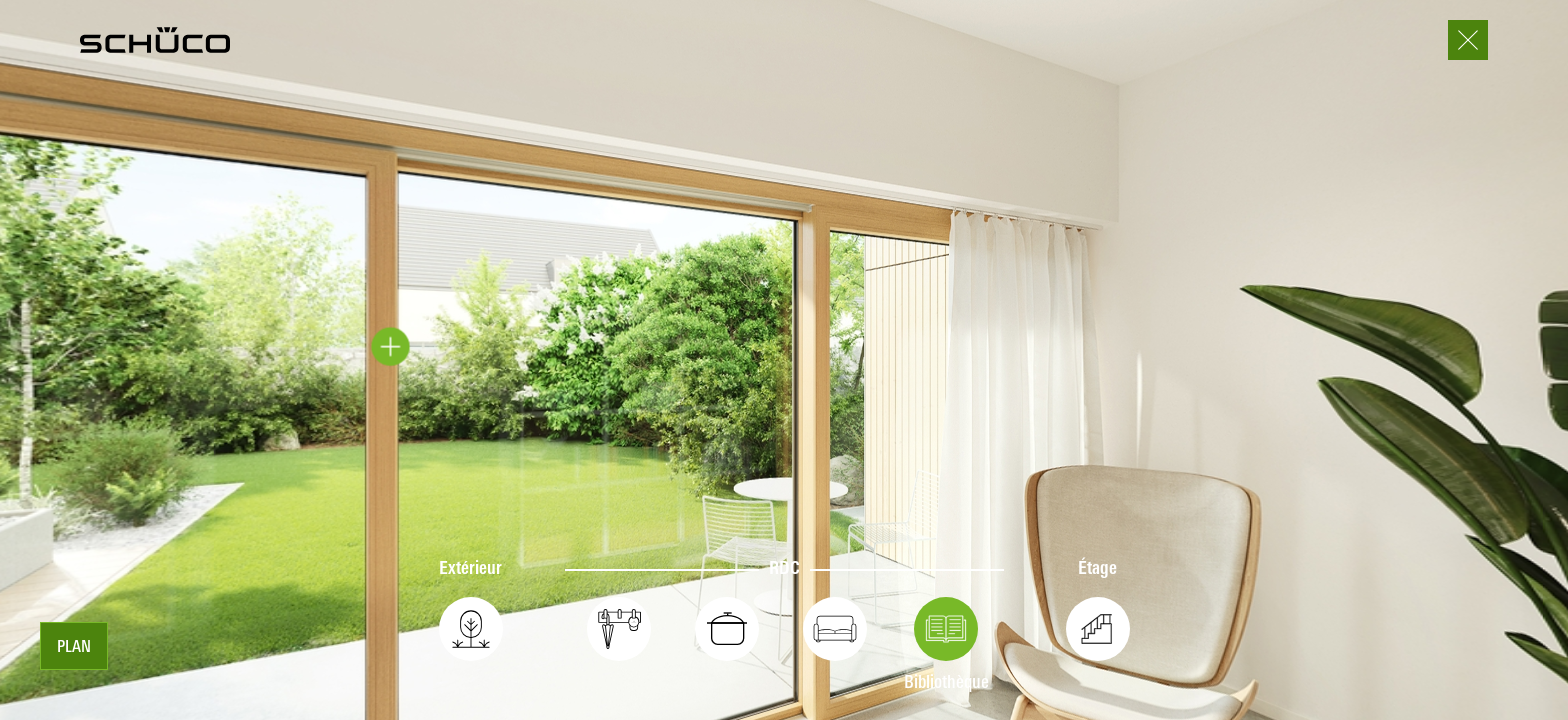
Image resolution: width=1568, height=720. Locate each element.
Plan (74, 648)
